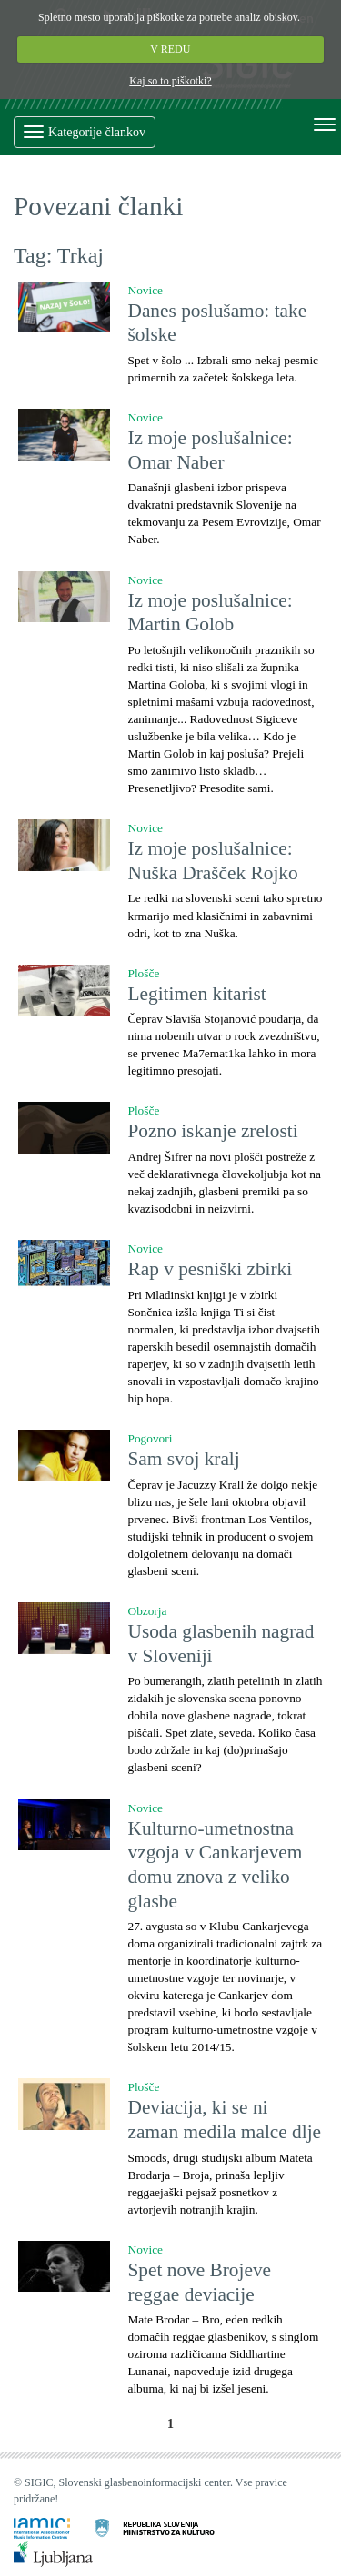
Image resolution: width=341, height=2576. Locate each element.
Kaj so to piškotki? (170, 80)
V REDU (170, 49)
